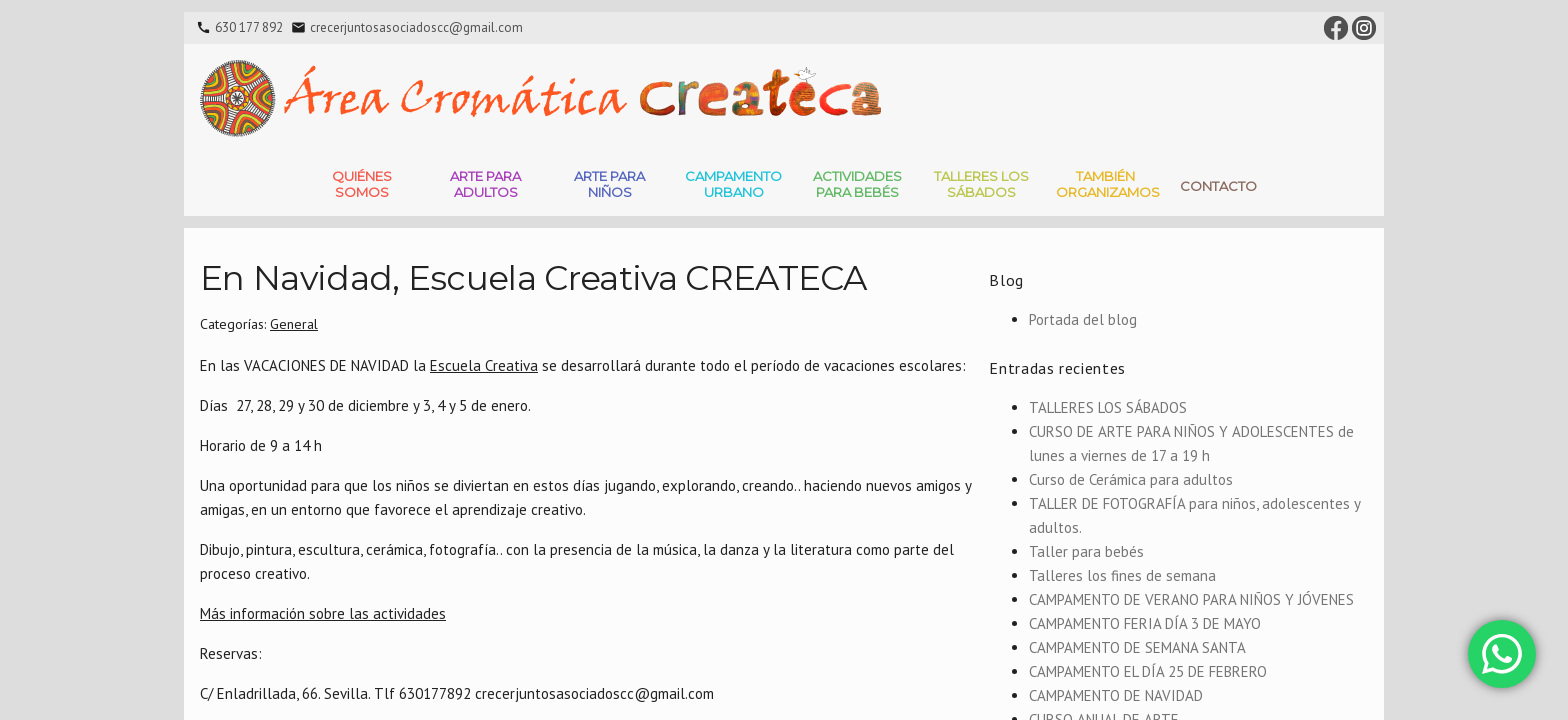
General (294, 324)
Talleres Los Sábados (981, 184)
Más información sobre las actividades (323, 613)
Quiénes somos (362, 184)
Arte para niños (609, 184)
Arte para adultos (485, 184)
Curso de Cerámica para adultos (1131, 479)
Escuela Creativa (484, 365)
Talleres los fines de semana (1122, 575)
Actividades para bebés (857, 184)
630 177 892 (249, 27)
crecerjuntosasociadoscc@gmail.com (416, 27)
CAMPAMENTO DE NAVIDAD (1116, 695)
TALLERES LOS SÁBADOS (1108, 407)
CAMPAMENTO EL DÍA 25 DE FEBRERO (1148, 671)
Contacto (1218, 186)
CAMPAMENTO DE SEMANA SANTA (1137, 647)
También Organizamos (1108, 184)
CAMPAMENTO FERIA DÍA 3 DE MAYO (1145, 623)
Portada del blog (1083, 319)
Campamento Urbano (733, 184)
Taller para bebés (1086, 551)
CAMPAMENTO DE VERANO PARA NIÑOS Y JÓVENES (1191, 599)
